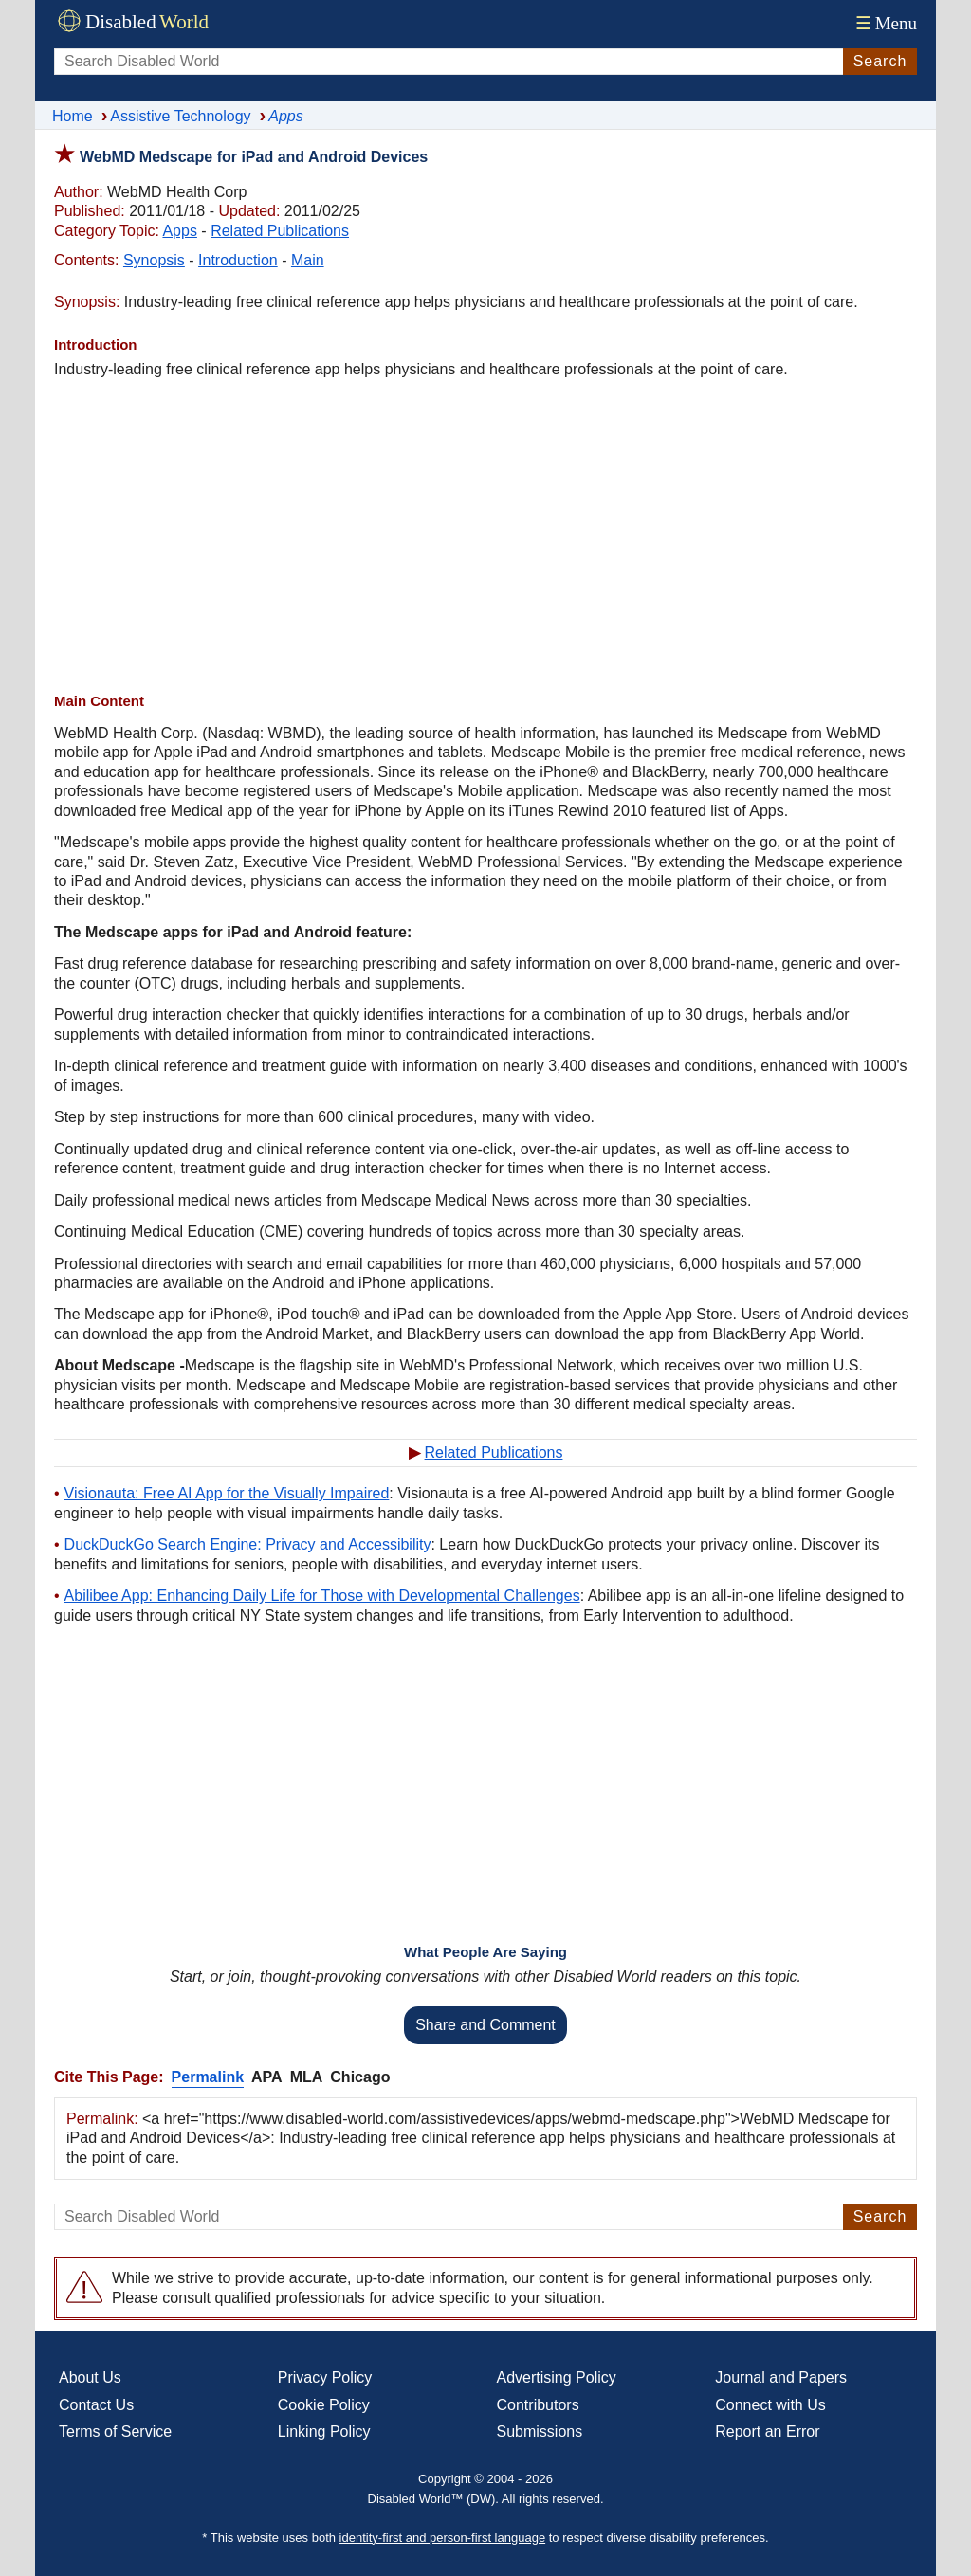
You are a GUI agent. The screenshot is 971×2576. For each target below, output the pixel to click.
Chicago (360, 2077)
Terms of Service (115, 2431)
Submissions (540, 2431)
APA (267, 2077)
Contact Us (96, 2405)
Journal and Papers (781, 2377)
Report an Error (767, 2431)
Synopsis (154, 260)
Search (880, 61)
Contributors (538, 2405)
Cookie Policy (324, 2405)
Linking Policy (324, 2431)
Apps (179, 231)
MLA (306, 2077)
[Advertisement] (485, 535)
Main (307, 260)
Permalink (208, 2077)
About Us (90, 2377)
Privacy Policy (325, 2377)
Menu (884, 23)
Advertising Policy (556, 2377)
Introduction (238, 260)
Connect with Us (770, 2405)
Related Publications (280, 231)
